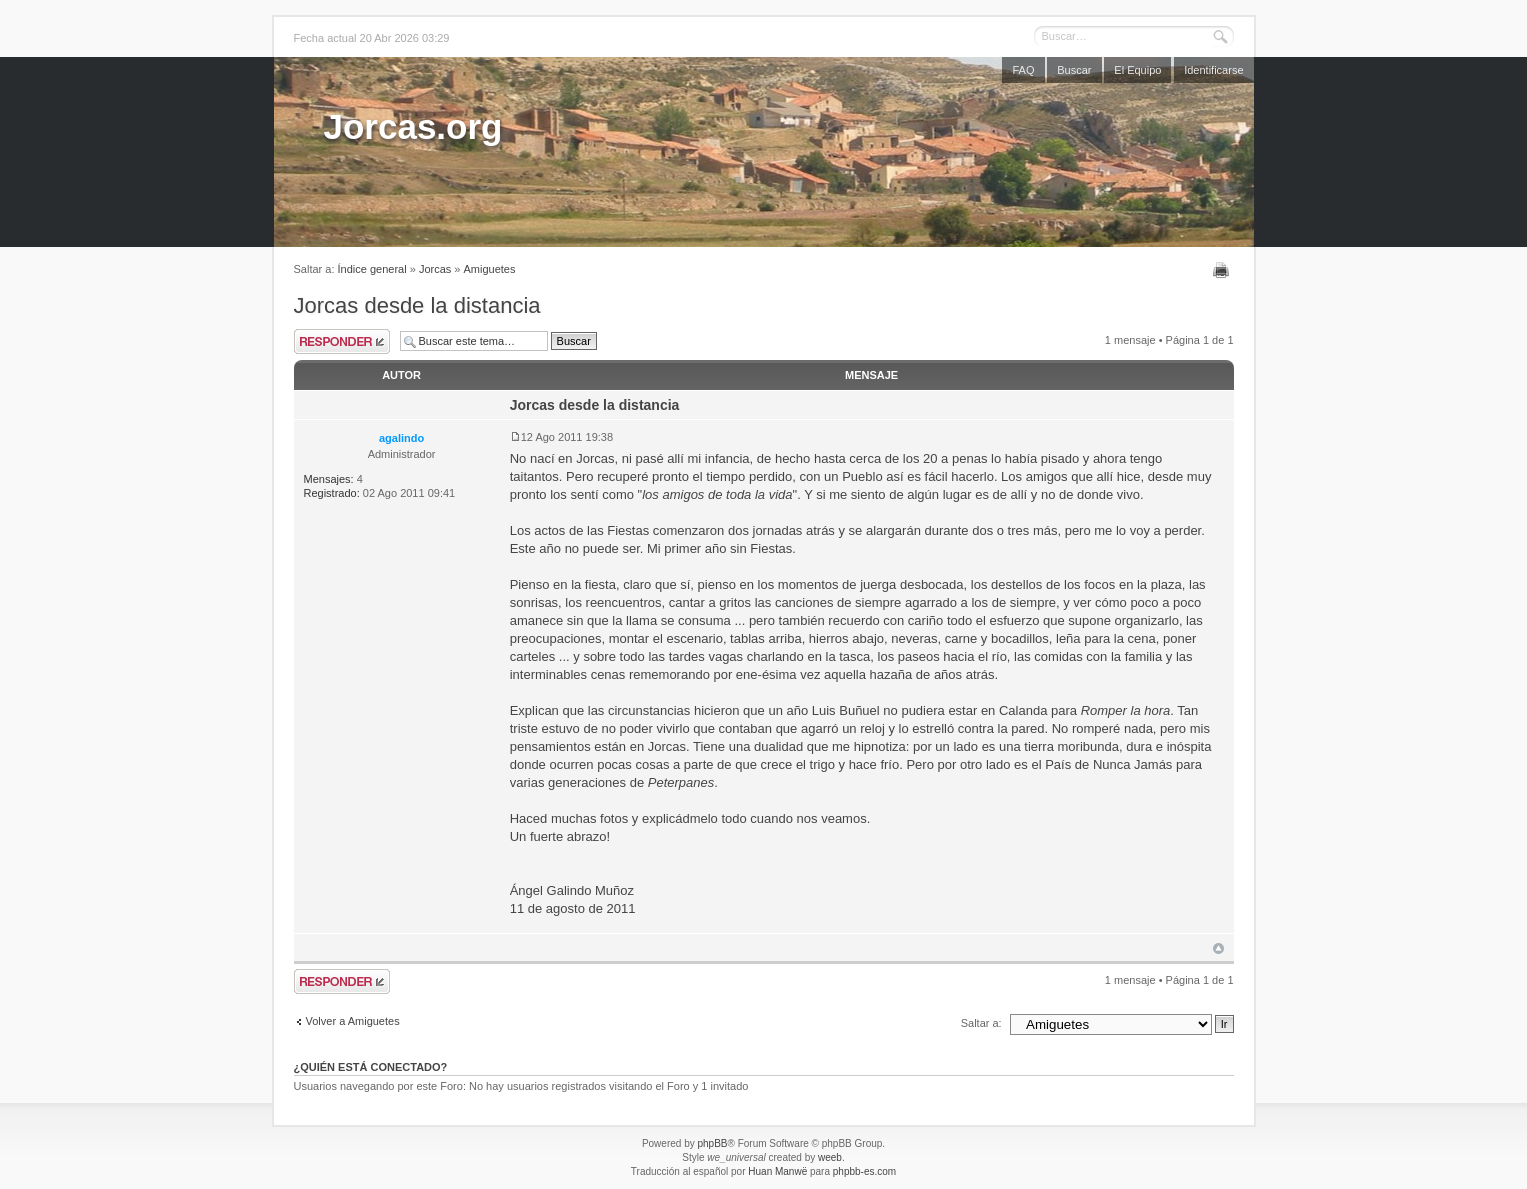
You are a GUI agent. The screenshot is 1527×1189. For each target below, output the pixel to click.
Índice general (372, 269)
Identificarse (1213, 70)
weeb (830, 1157)
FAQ (1023, 70)
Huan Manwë (777, 1171)
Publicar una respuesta (342, 341)
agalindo (401, 438)
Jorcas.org (413, 126)
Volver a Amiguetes (353, 1021)
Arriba (1218, 948)
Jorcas (435, 269)
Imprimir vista (1223, 270)
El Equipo (1137, 70)
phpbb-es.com (864, 1171)
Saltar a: (981, 1023)
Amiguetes (490, 269)
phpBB (712, 1143)
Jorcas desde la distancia (417, 305)
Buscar (1074, 70)
